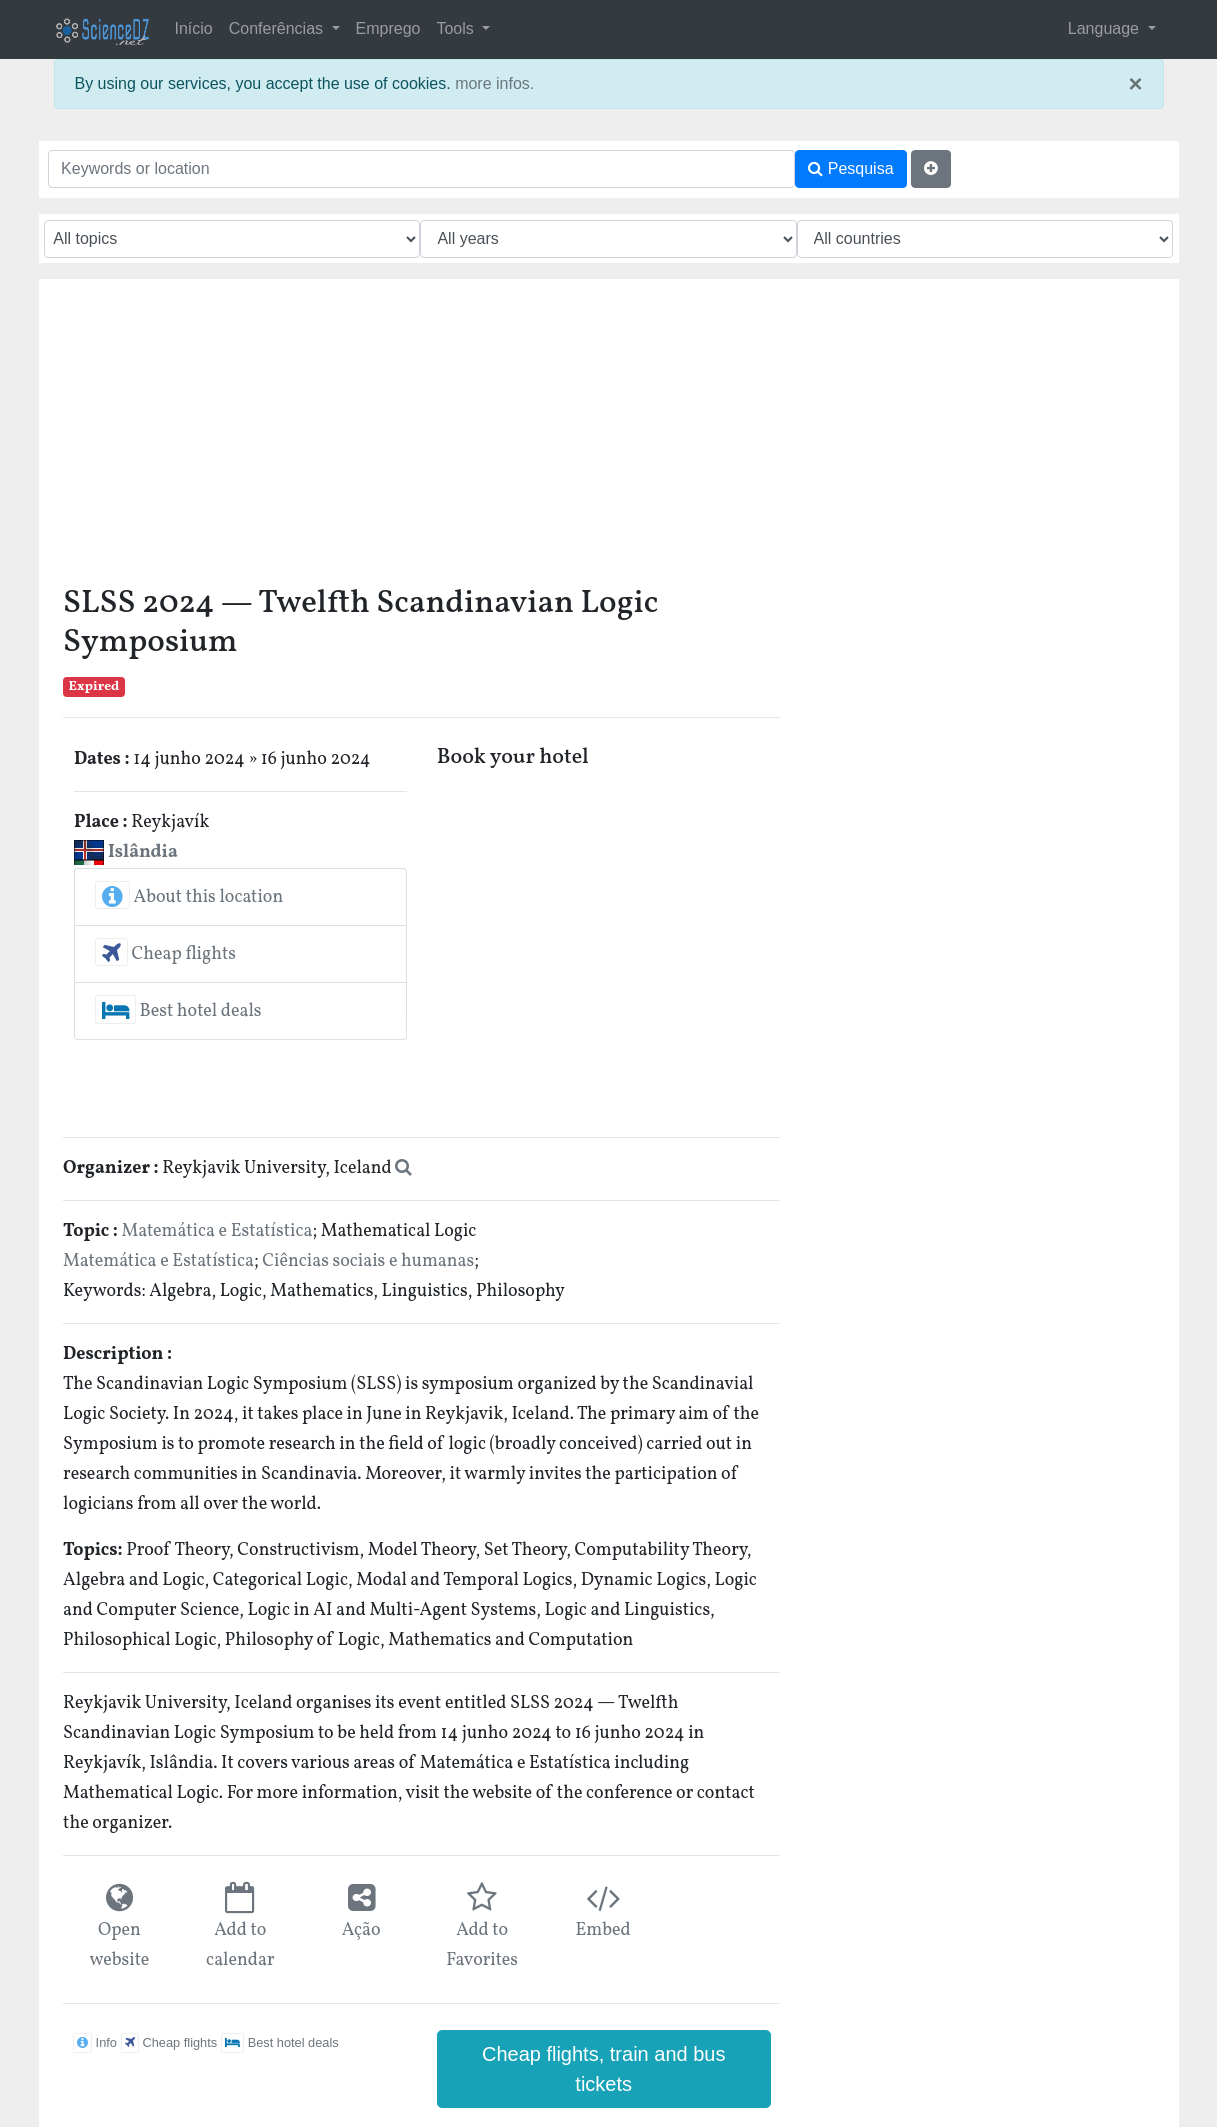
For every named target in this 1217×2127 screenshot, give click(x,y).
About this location (189, 897)
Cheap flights (165, 954)
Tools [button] (457, 28)
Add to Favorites (482, 1945)
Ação (361, 1930)
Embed (602, 1930)
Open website (119, 1945)
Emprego (388, 28)
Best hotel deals (178, 1011)
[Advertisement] (421, 439)
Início (194, 28)
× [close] (1135, 84)
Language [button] (1106, 28)
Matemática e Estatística (217, 1231)
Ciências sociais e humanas (368, 1261)
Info (95, 2042)
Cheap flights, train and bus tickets (604, 2069)
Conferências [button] (278, 28)
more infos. (494, 83)
